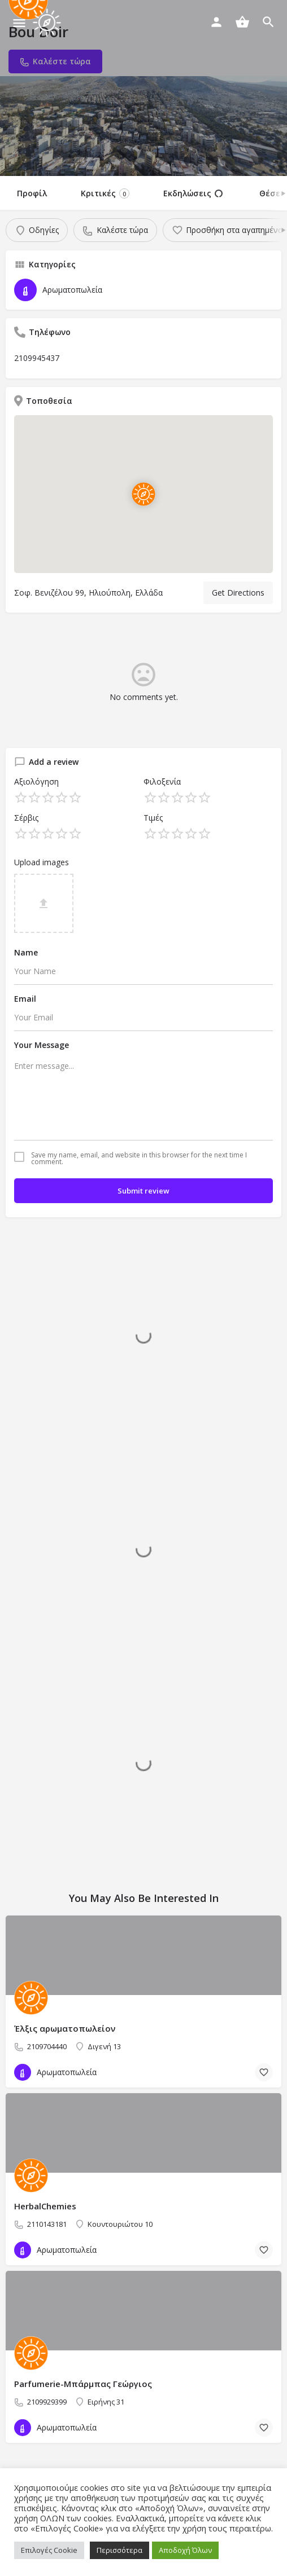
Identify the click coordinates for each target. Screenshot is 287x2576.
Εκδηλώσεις (193, 193)
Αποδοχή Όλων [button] (185, 2550)
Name (26, 952)
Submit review (143, 1191)
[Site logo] (48, 22)
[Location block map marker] (143, 494)
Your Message (41, 1045)
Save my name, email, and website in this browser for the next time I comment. (139, 1158)
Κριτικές (105, 193)
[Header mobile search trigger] (268, 22)
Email (25, 998)
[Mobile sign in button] (216, 22)
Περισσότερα (119, 2550)
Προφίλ (32, 193)
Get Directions (238, 592)
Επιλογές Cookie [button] (49, 2550)
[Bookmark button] (264, 2072)
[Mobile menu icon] (19, 23)
